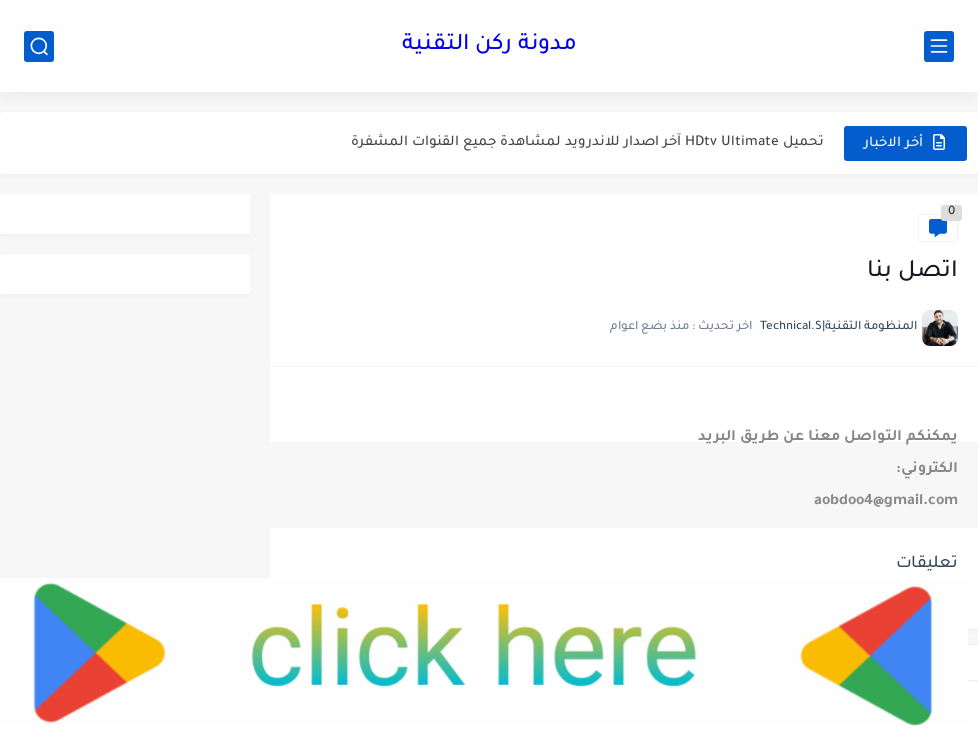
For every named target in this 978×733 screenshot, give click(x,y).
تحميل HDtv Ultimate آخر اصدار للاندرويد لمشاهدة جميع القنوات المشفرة (587, 142)
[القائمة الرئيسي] (939, 46)
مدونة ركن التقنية (489, 46)
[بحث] (39, 46)
